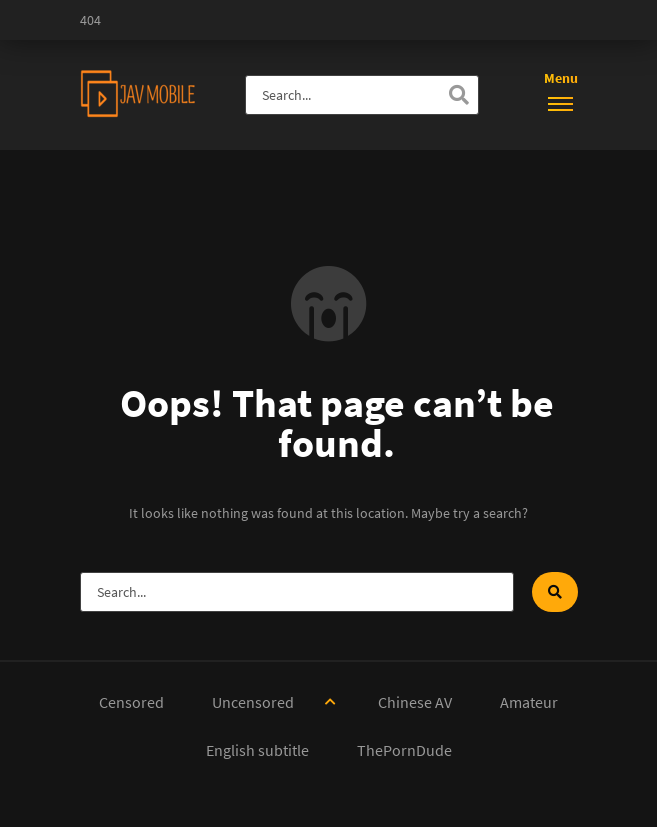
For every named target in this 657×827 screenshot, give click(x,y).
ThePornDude (404, 750)
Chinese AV (415, 702)
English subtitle (257, 750)
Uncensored (253, 702)
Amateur (529, 702)
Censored (131, 702)
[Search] (459, 95)
